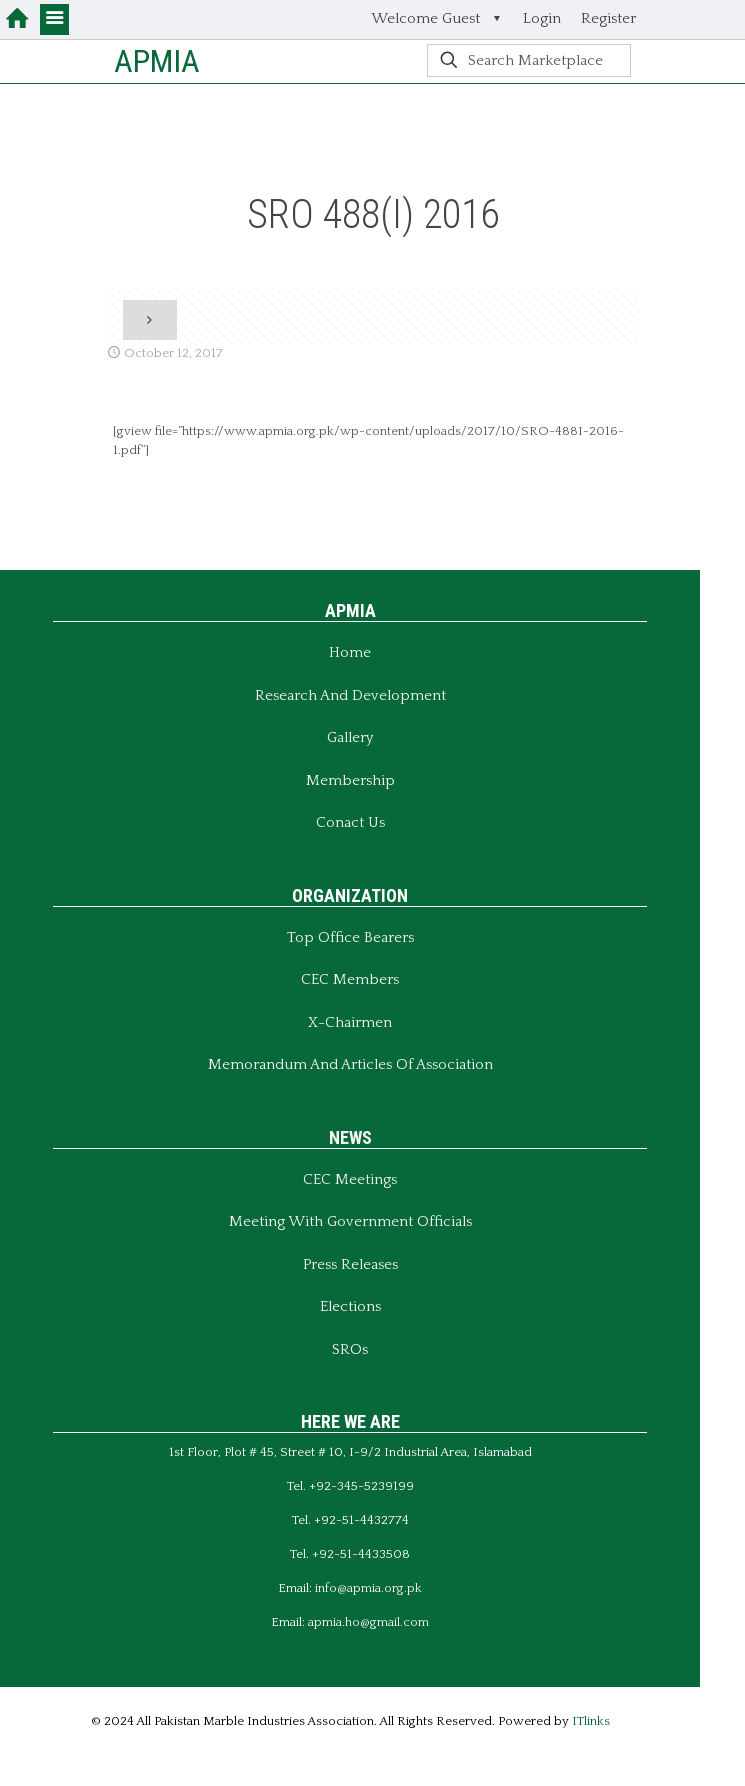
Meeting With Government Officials (350, 1221)
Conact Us (350, 822)
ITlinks (591, 1721)
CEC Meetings (350, 1179)
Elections (350, 1306)
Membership (350, 780)
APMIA (157, 61)
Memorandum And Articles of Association (350, 1064)
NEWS (350, 1137)
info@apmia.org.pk (368, 1588)
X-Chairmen (350, 1022)
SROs (350, 1349)
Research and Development (350, 695)
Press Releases (350, 1264)
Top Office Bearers (350, 937)
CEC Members (350, 979)
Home (350, 652)
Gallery (350, 737)
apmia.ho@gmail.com (368, 1622)
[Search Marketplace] (529, 60)
